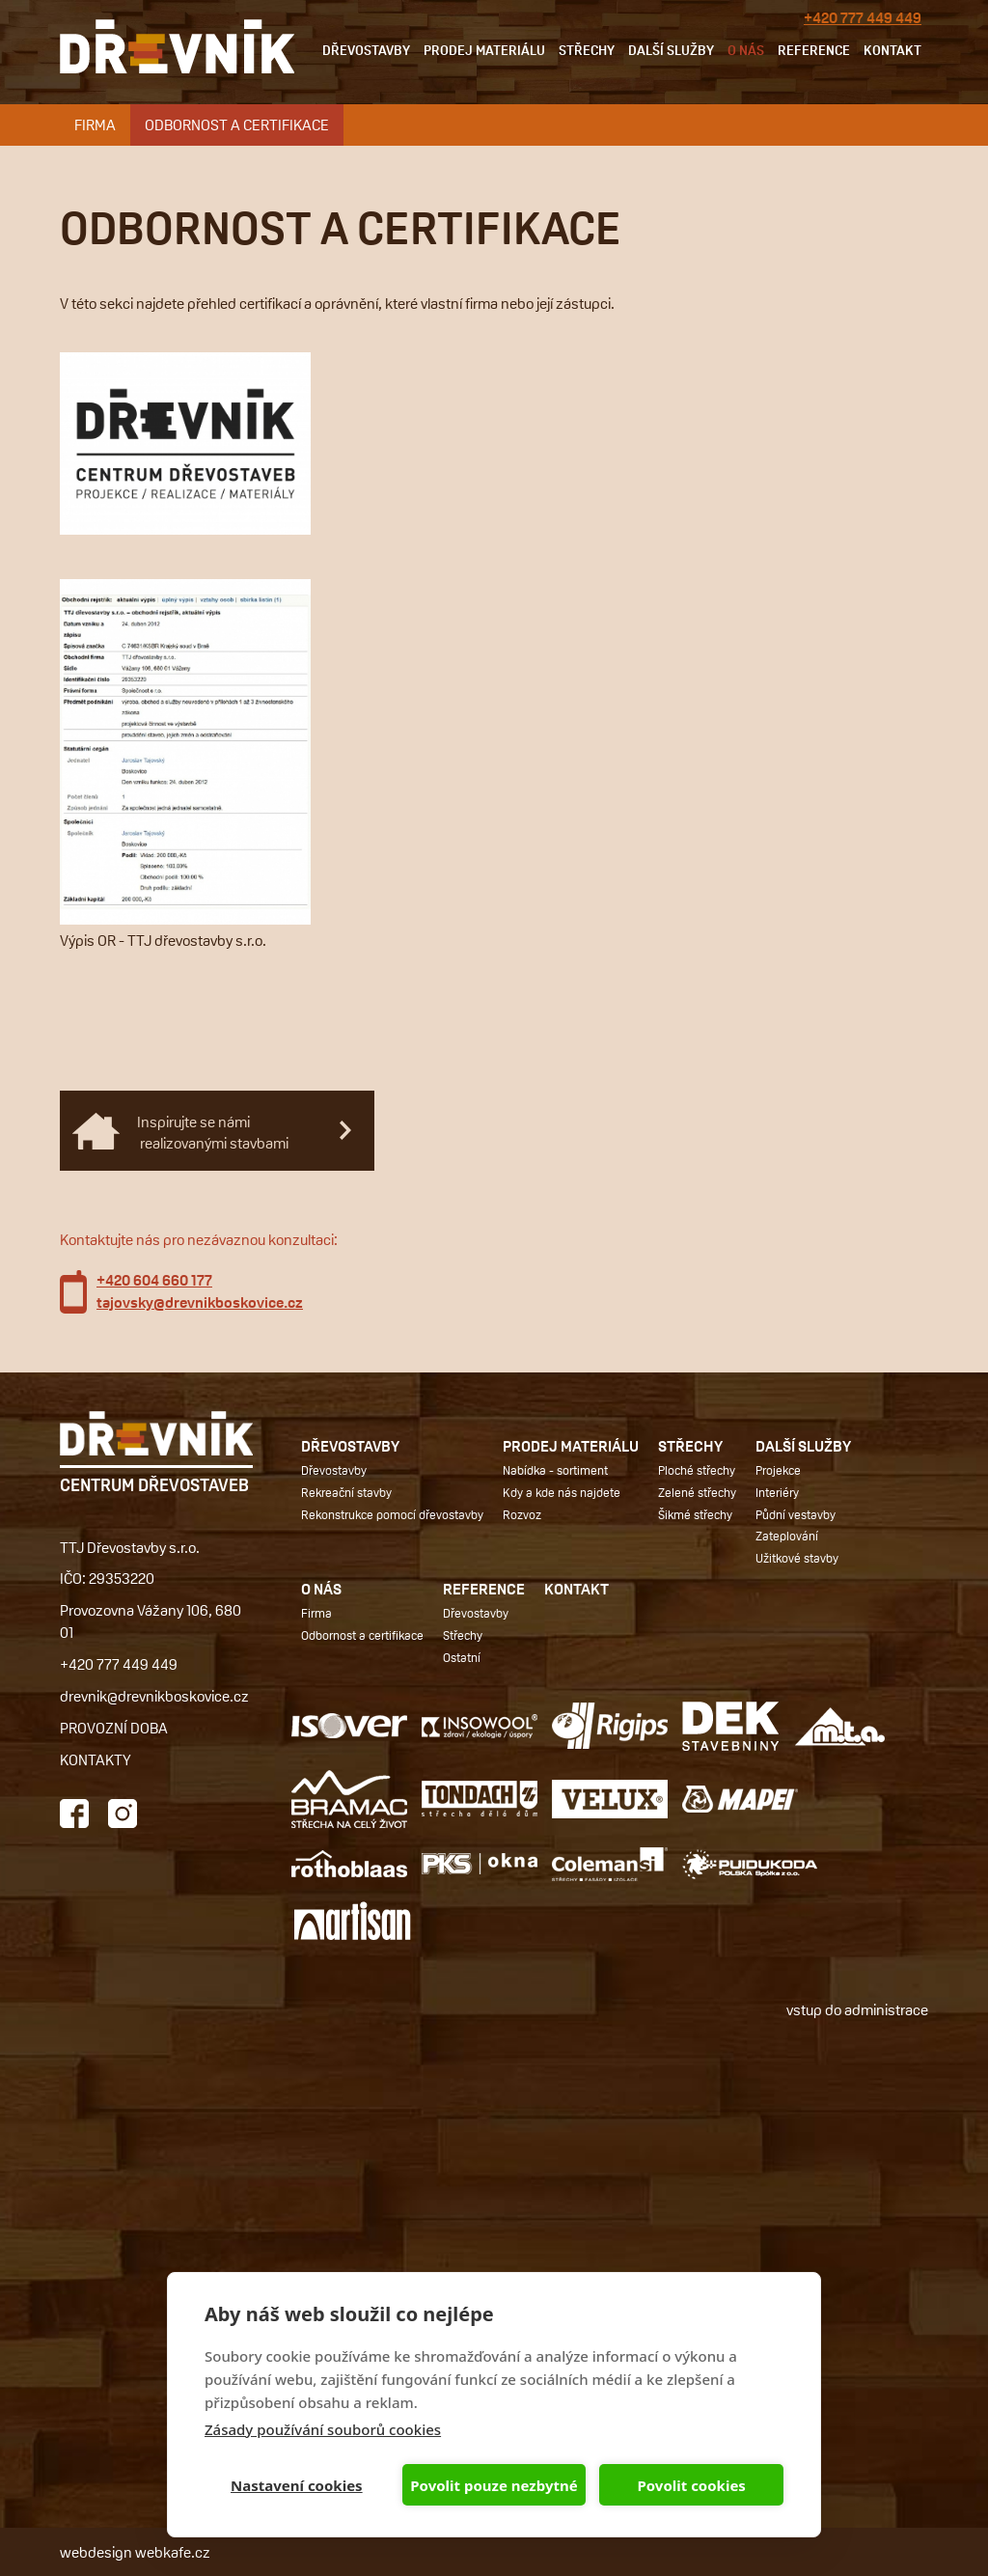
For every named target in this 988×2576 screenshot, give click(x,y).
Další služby (671, 50)
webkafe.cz (172, 2551)
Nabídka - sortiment (555, 1470)
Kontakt (892, 50)
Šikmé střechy (695, 1514)
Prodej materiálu (484, 50)
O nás (745, 50)
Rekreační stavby (346, 1492)
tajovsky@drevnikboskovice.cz (199, 1302)
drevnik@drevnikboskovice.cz (154, 1695)
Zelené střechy (697, 1492)
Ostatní (461, 1657)
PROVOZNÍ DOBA (114, 1727)
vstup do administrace (857, 2009)
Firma (95, 124)
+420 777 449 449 (862, 18)
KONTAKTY (95, 1759)
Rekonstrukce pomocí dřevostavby (392, 1514)
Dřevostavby (366, 50)
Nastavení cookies (297, 2485)
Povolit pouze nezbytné (493, 2485)
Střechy (587, 50)
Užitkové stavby (796, 1557)
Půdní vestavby (795, 1514)
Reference (814, 50)
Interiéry (777, 1492)
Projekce (778, 1470)
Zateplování (786, 1535)
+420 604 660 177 (154, 1280)
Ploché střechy (696, 1470)
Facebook (74, 1813)
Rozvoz (522, 1514)
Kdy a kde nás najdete (561, 1492)
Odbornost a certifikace (237, 124)
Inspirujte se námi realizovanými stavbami (212, 1132)
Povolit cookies (691, 2485)
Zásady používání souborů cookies (323, 2429)
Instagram (122, 1813)
